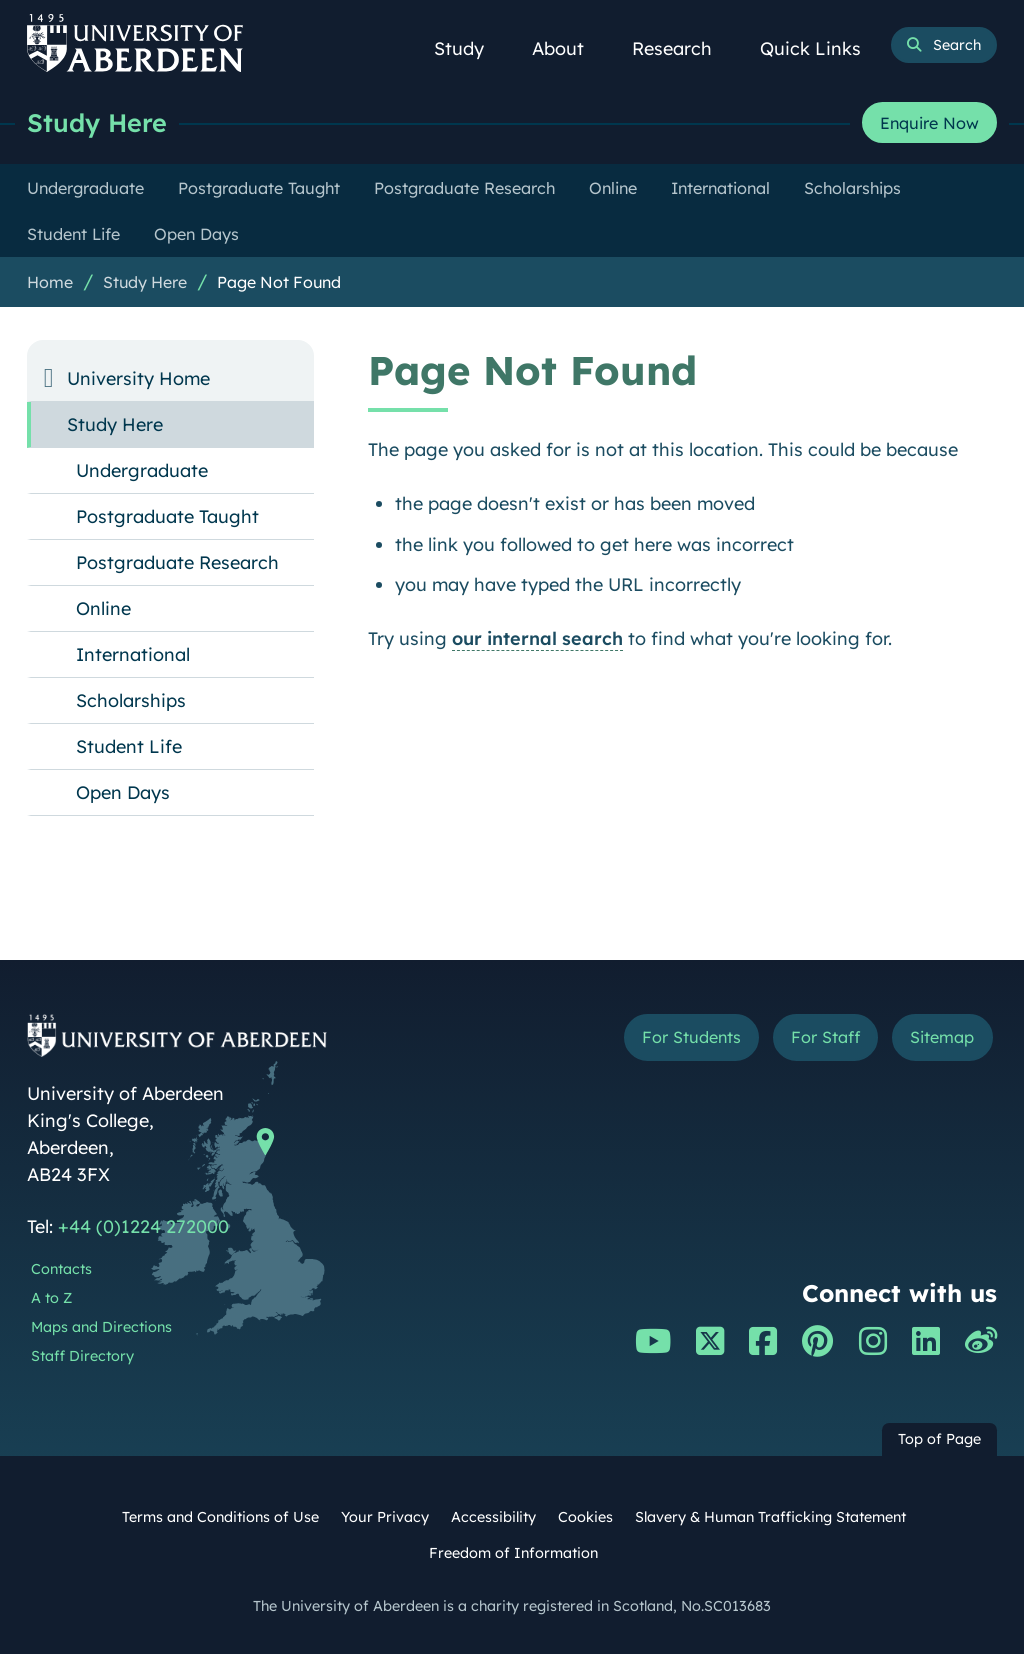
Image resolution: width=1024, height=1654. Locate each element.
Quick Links (821, 48)
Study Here (97, 122)
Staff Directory (82, 1356)
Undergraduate (142, 470)
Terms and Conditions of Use (220, 1517)
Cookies (585, 1517)
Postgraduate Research (177, 562)
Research (683, 48)
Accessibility (493, 1517)
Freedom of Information (513, 1553)
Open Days (123, 792)
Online (103, 608)
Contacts (61, 1269)
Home (50, 282)
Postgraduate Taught (167, 516)
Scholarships (131, 700)
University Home (138, 378)
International (133, 654)
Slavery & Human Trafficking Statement (770, 1517)
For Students (691, 1037)
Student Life (129, 746)
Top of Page (939, 1439)
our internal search (537, 638)
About (569, 48)
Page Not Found (279, 282)
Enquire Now (929, 123)
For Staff (825, 1037)
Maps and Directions (101, 1327)
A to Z (51, 1298)
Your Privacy (385, 1517)
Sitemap (942, 1037)
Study (470, 48)
